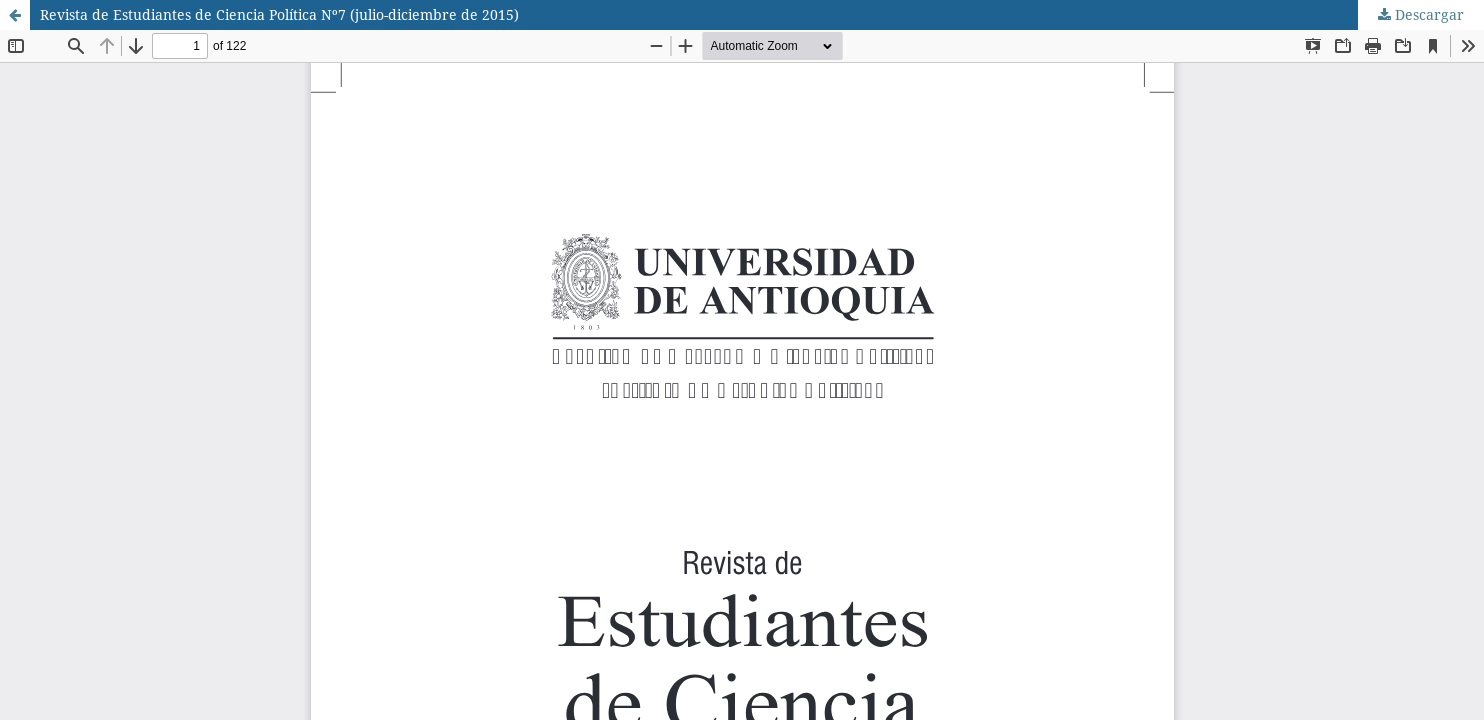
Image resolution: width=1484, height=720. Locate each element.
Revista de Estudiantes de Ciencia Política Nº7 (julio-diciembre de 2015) (279, 14)
